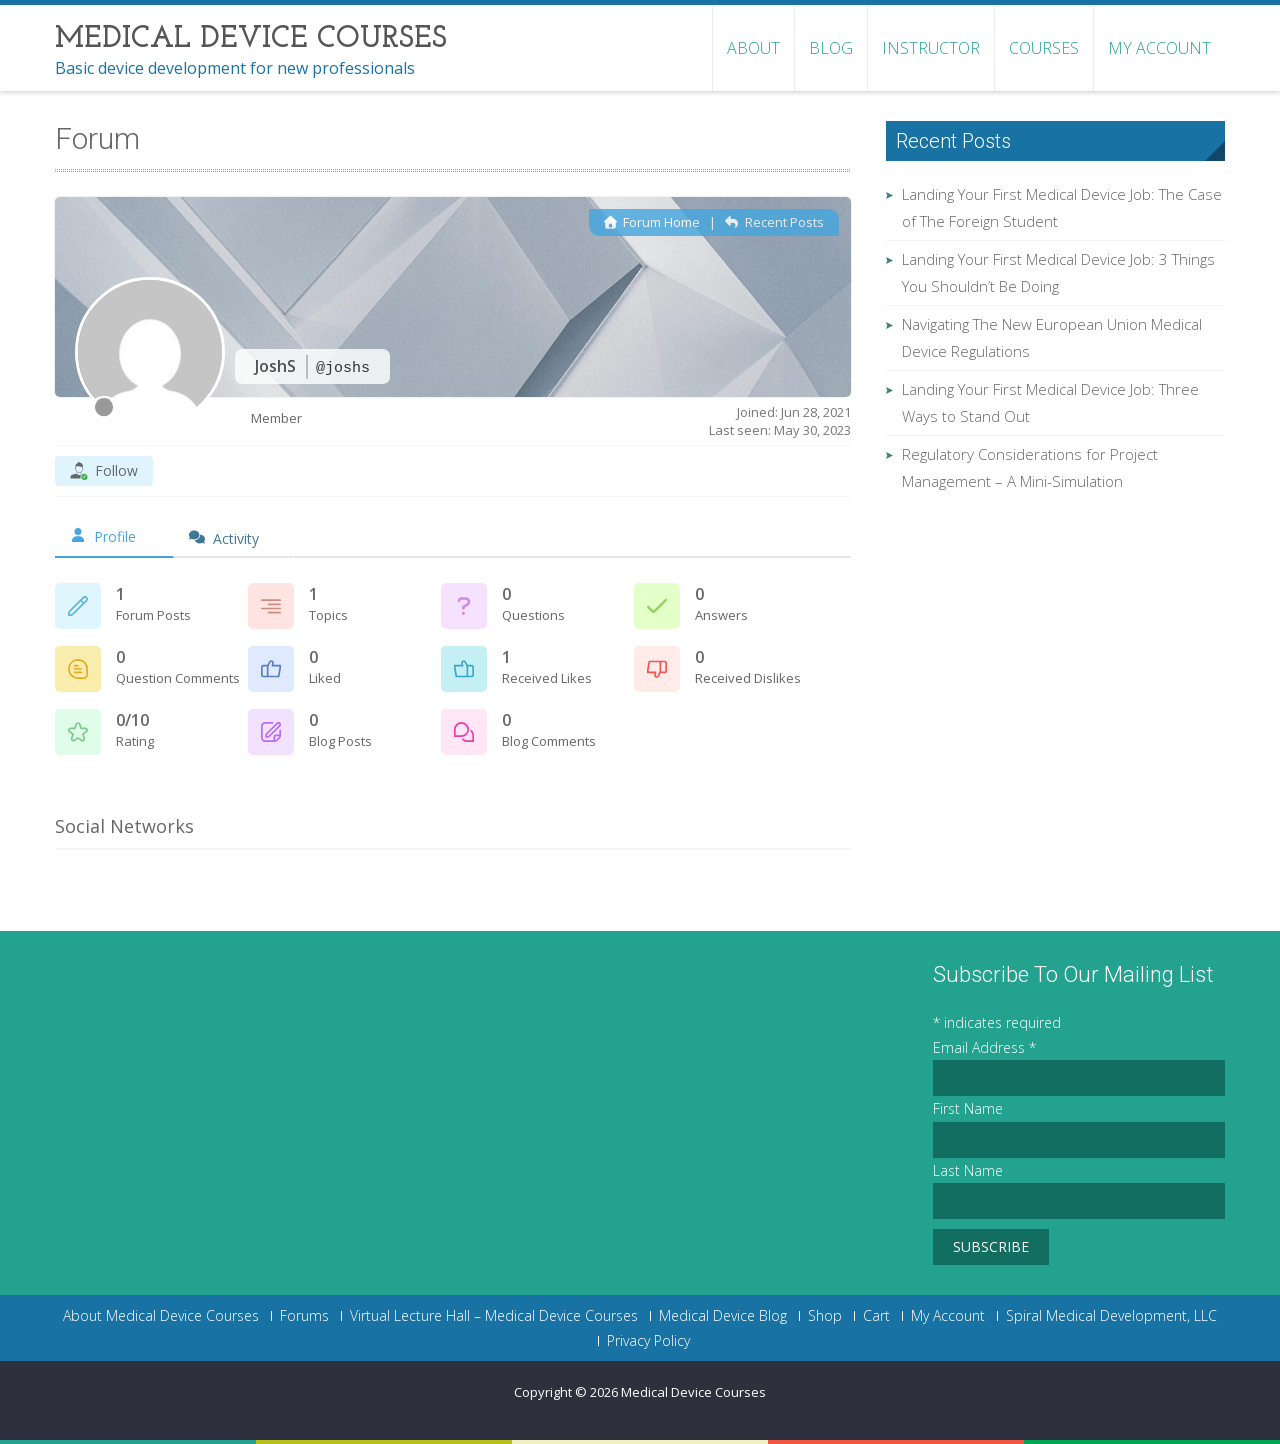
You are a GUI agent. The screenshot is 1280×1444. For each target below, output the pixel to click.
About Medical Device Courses (161, 1316)
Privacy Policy (648, 1341)
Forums (304, 1316)
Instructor (931, 48)
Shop (825, 1316)
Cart (876, 1316)
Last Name (968, 1170)
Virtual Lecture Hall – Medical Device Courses (494, 1316)
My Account (1159, 48)
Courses (1044, 48)
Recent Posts (774, 222)
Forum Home (652, 222)
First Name (968, 1108)
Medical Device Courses (693, 1392)
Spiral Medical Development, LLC (1111, 1316)
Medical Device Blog (723, 1316)
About (753, 48)
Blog (831, 48)
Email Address (984, 1047)
